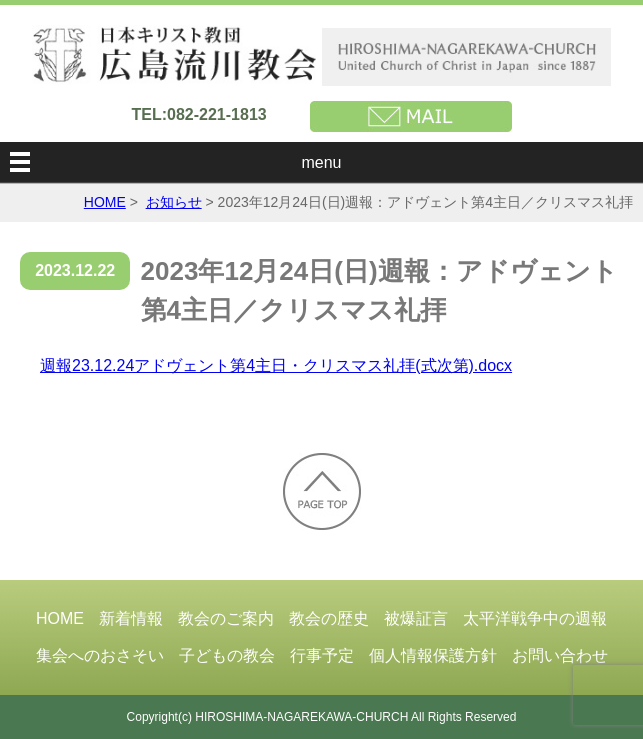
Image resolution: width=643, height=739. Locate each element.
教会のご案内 (226, 618)
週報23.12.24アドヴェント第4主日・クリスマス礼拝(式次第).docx (276, 365)
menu (321, 162)
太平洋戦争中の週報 (535, 618)
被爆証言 (416, 618)
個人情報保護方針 (433, 655)
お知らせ (174, 202)
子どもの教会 (227, 655)
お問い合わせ (560, 655)
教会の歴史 (329, 618)
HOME (105, 202)
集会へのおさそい (100, 655)
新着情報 (131, 618)
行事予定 (322, 655)
